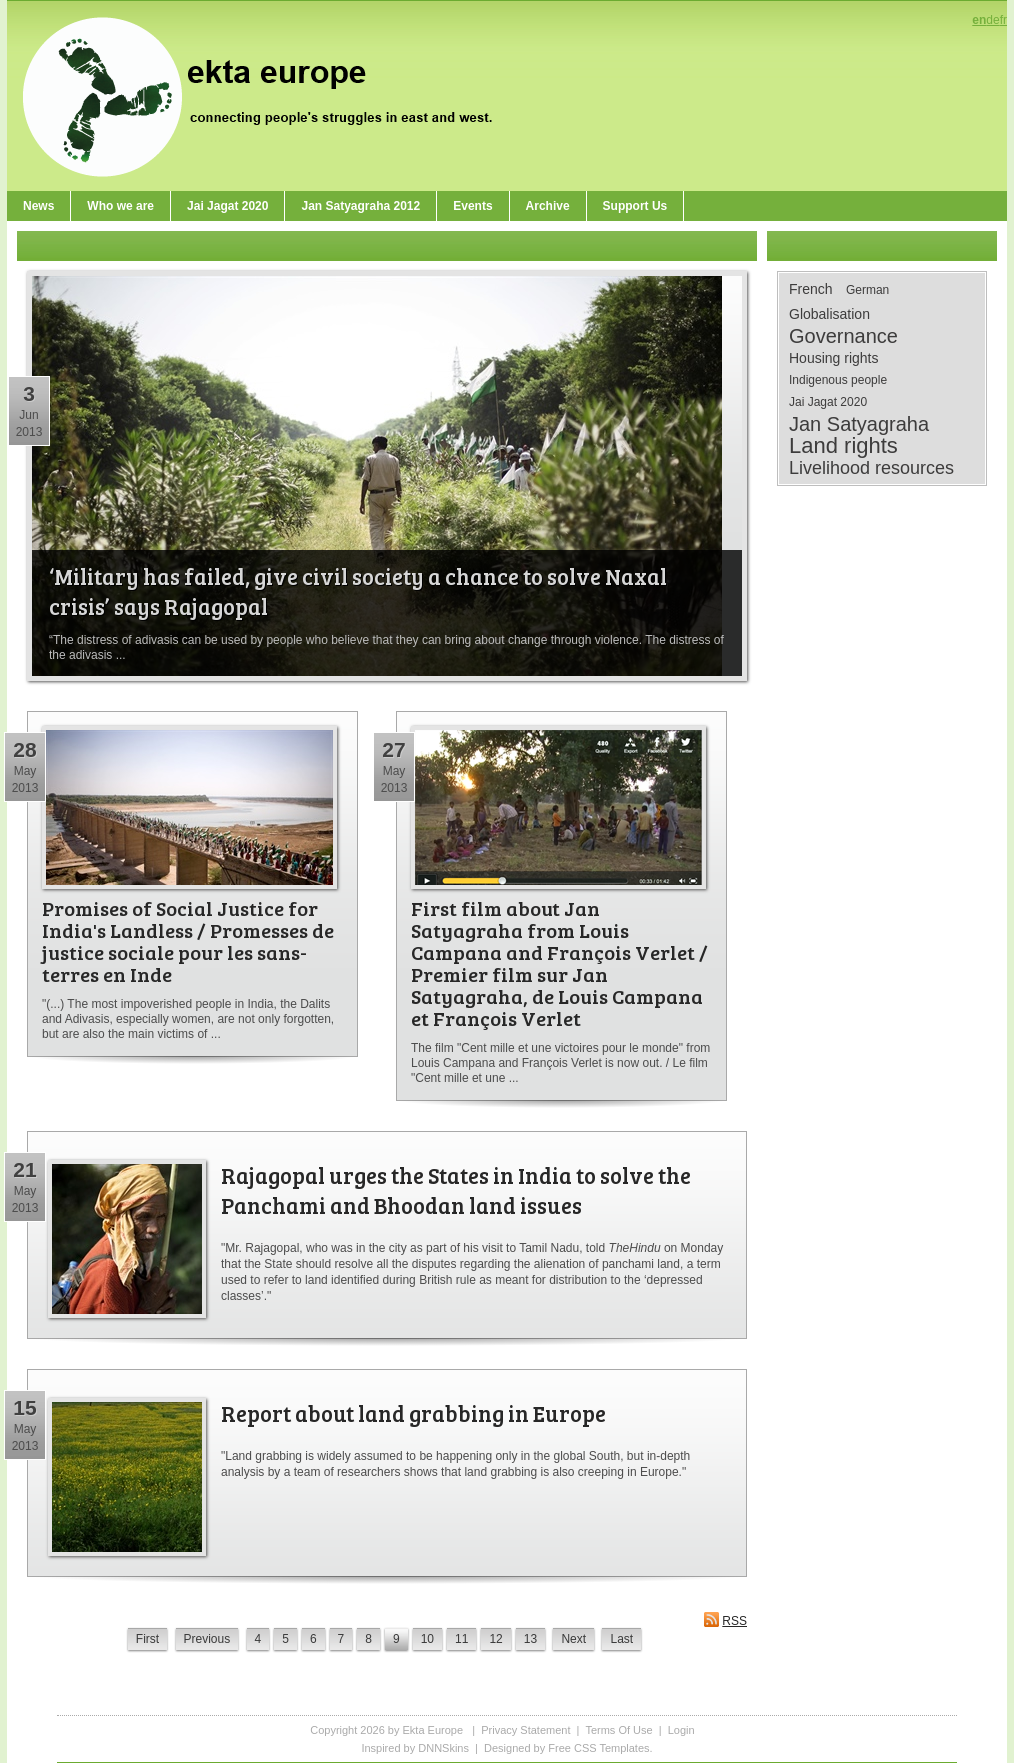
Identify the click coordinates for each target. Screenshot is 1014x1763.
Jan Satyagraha (859, 424)
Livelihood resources (871, 468)
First (147, 1639)
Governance (843, 336)
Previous (207, 1639)
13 (530, 1639)
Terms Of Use (618, 1730)
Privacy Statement (525, 1730)
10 (427, 1639)
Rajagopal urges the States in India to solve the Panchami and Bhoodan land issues (456, 1190)
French (811, 289)
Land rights (843, 446)
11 (461, 1639)
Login (681, 1730)
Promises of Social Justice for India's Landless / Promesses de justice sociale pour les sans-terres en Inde (188, 941)
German (867, 290)
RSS (725, 1619)
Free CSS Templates (598, 1748)
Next (573, 1639)
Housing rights (834, 358)
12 (495, 1639)
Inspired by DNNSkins (415, 1748)
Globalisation (829, 314)
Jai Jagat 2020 (828, 402)
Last (621, 1639)
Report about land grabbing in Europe (413, 1413)
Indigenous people (838, 380)
